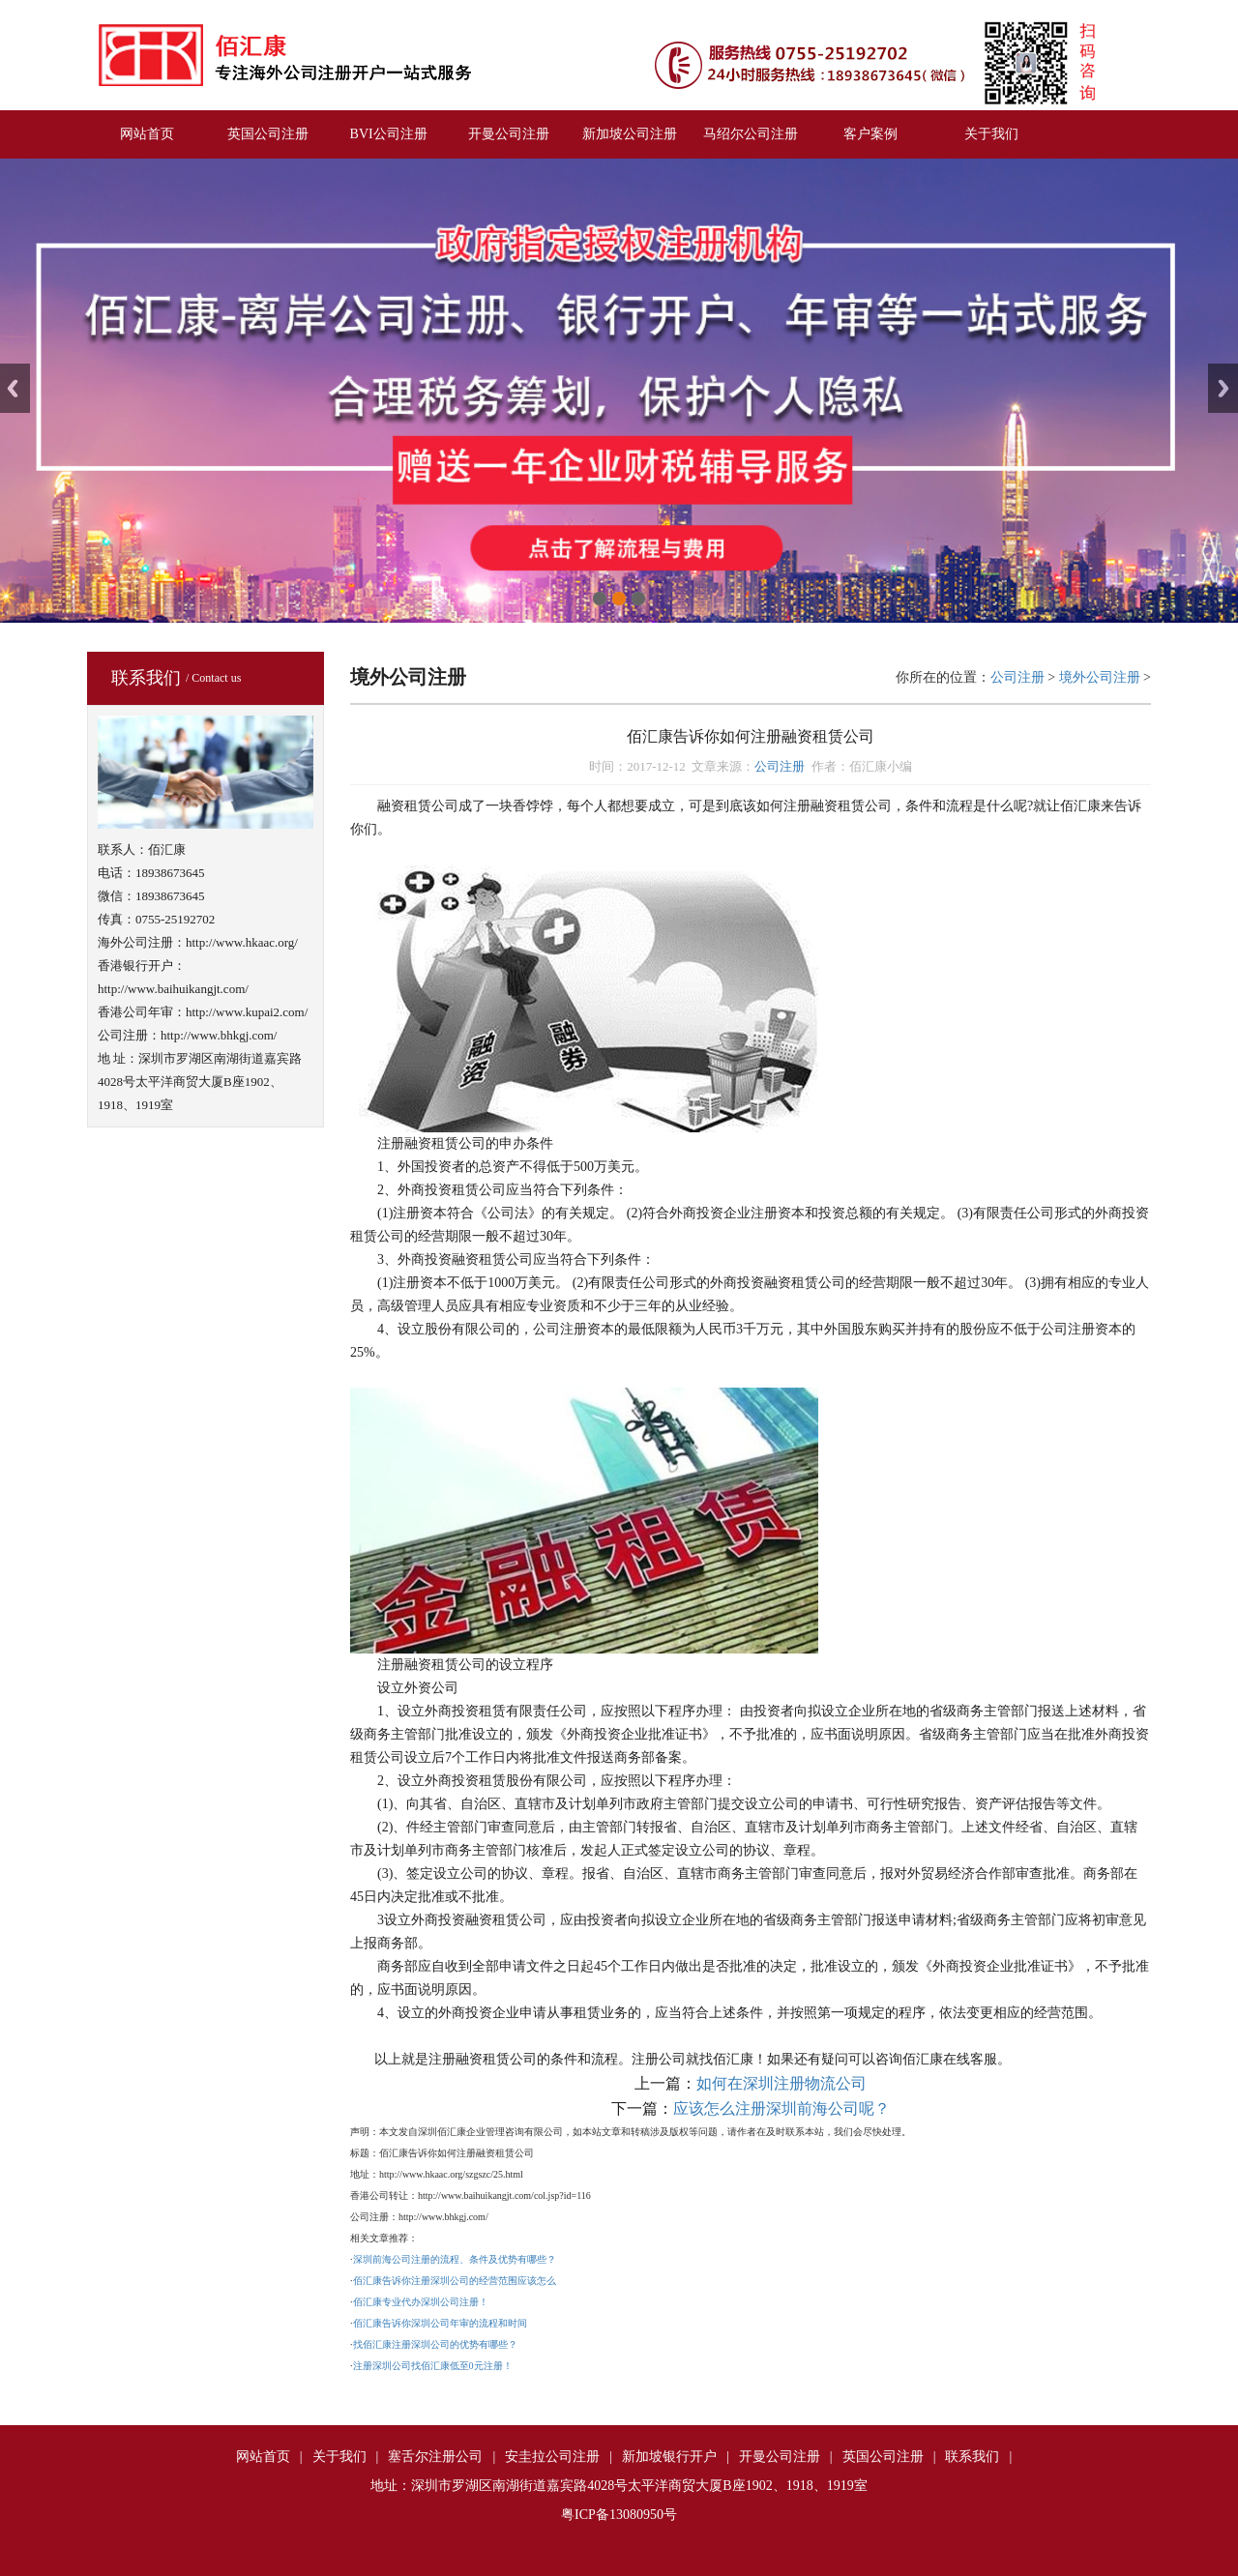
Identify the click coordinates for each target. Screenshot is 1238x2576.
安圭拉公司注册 (552, 2456)
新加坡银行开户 (669, 2456)
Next (1223, 388)
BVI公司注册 (388, 134)
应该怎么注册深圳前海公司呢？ (781, 2108)
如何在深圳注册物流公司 (781, 2083)
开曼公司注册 (508, 134)
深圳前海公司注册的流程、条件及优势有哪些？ (454, 2259)
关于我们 (991, 134)
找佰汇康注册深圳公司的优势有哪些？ (435, 2344)
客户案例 (870, 134)
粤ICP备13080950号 (619, 2514)
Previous (15, 388)
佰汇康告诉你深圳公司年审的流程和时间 (440, 2323)
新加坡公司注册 (629, 134)
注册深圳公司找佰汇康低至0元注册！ (433, 2365)
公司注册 (1017, 677)
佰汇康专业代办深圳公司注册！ (420, 2302)
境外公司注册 (1099, 677)
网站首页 (147, 134)
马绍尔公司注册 (750, 134)
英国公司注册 (268, 134)
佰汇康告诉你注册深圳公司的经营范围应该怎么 (454, 2280)
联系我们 (972, 2456)
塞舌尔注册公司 (435, 2456)
